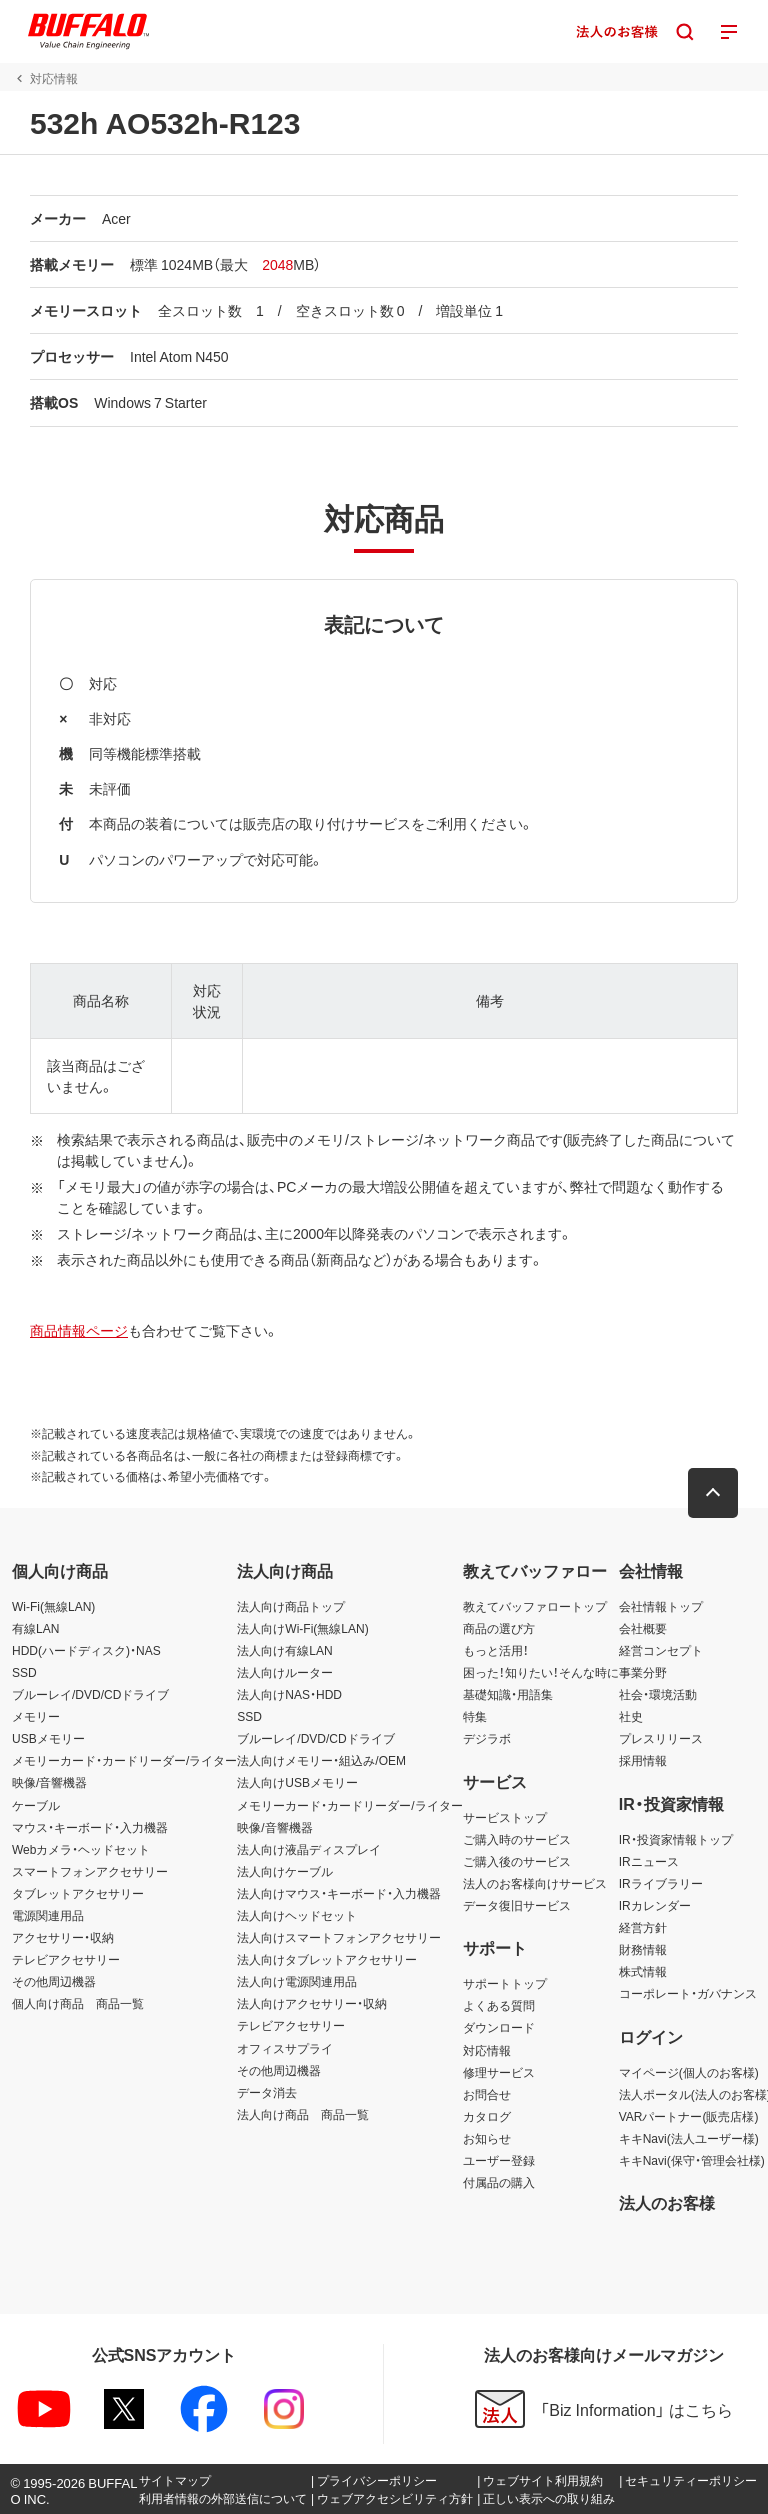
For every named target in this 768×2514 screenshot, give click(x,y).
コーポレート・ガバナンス (688, 1993)
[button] (713, 1493)
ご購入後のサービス (517, 1861)
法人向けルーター (285, 1672)
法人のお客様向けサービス (535, 1883)
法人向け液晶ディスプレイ (309, 1849)
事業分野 (643, 1672)
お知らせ (487, 2138)
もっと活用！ (496, 1650)
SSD (24, 1672)
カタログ (487, 2116)
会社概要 (643, 1628)
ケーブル (36, 1805)
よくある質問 (499, 2005)
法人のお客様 (667, 2202)
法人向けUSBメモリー (297, 1782)
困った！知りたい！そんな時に (541, 1672)
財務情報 (643, 1949)
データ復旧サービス (517, 1905)
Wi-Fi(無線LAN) (53, 1606)
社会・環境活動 (658, 1694)
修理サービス (499, 2072)
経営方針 (643, 1927)
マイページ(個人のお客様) (689, 2072)
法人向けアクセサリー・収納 (312, 2003)
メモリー (36, 1716)
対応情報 (487, 2050)
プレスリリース (661, 1738)
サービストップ (505, 1817)
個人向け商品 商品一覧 (78, 2003)
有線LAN (35, 1628)
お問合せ (487, 2094)
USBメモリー (48, 1738)
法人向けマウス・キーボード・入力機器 (339, 1893)
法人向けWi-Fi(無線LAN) (302, 1628)
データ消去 (267, 2092)
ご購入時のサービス (517, 1839)
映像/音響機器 (49, 1782)
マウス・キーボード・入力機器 (90, 1827)
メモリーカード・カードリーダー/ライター (124, 1760)
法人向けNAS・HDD (289, 1694)
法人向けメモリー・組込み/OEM (321, 1760)
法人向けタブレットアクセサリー (327, 1959)
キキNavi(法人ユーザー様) (689, 2138)
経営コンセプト (661, 1650)
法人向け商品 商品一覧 (303, 2114)
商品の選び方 (499, 1628)
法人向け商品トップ (291, 1606)
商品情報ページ (79, 1330)
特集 (475, 1716)
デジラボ (487, 1738)
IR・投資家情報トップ (676, 1839)
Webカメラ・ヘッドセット (81, 1849)
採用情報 (643, 1760)
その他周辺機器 (54, 1981)
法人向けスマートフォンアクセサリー (339, 1937)
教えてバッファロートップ (535, 1606)
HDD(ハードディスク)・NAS (86, 1650)
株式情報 (643, 1971)
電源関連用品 (48, 1915)
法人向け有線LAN (284, 1650)
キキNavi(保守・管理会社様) (692, 2160)
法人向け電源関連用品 (297, 1981)
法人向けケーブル (285, 1871)
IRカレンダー (655, 1905)
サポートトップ (505, 1983)
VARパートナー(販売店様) (689, 2116)
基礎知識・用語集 (508, 1694)
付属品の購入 (499, 2182)
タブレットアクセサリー (78, 1893)
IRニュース (649, 1861)
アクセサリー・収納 (63, 1937)
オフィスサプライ (285, 2048)
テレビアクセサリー (66, 1959)
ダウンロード (499, 2027)
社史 (631, 1716)
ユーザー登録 (499, 2160)
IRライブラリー (661, 1883)
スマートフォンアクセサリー (90, 1871)
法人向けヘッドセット (297, 1915)
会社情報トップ (661, 1606)
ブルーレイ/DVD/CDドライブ (90, 1694)
